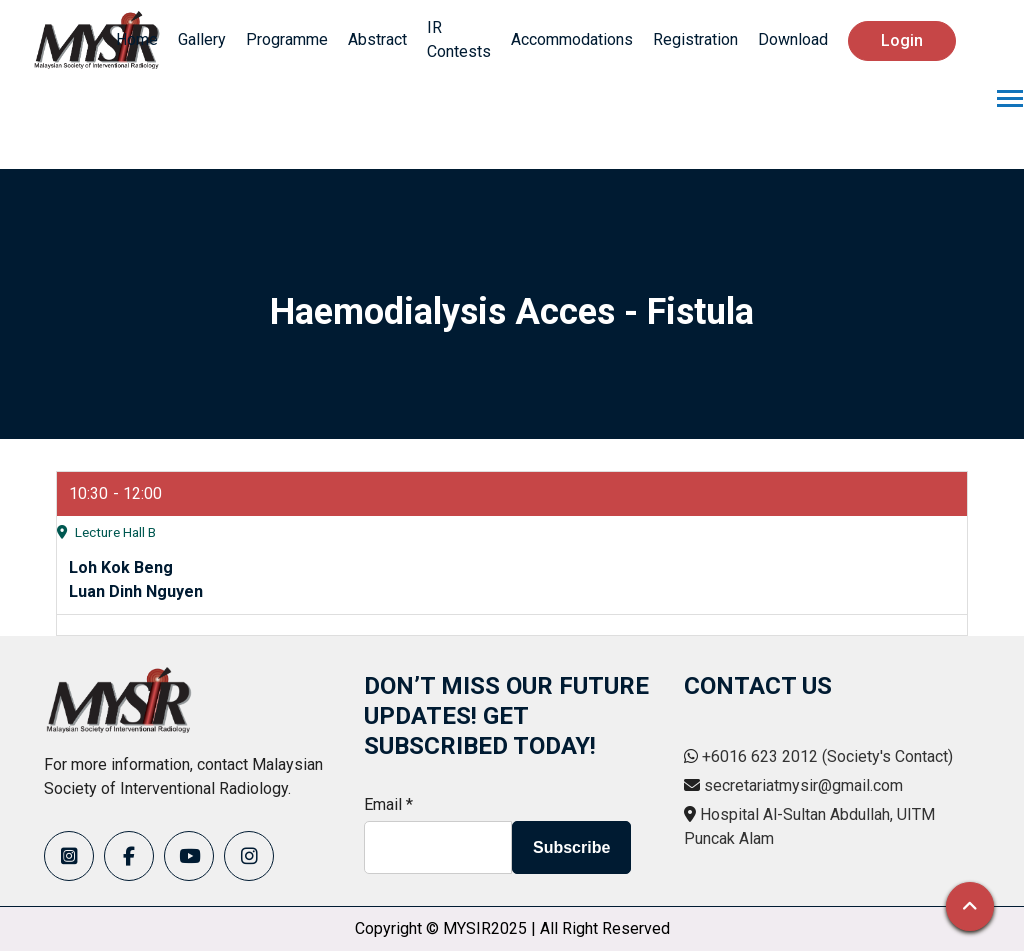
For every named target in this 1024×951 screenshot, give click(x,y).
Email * (388, 804)
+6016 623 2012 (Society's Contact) (827, 756)
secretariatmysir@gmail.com (803, 785)
